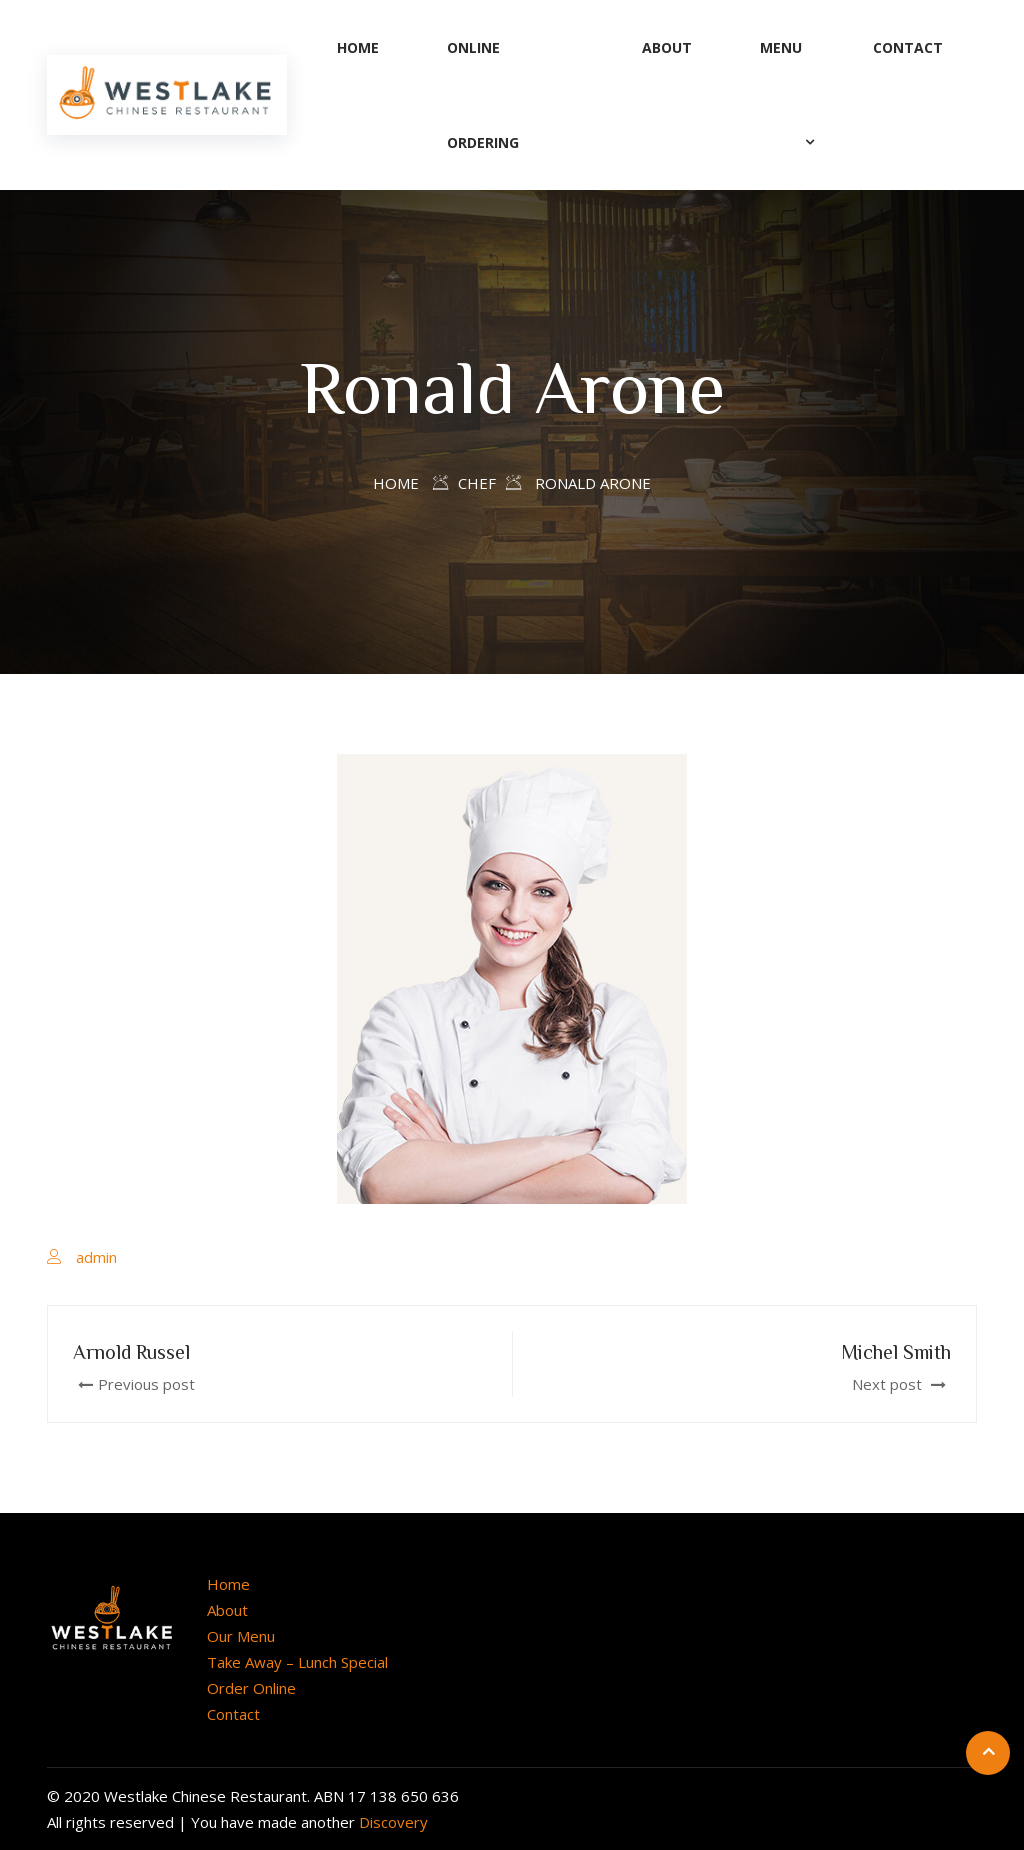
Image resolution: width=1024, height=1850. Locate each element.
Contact (908, 47)
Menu (781, 47)
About (667, 47)
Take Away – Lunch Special (297, 1662)
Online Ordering (483, 95)
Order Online (251, 1688)
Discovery (393, 1822)
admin (96, 1257)
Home (358, 47)
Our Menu (241, 1636)
